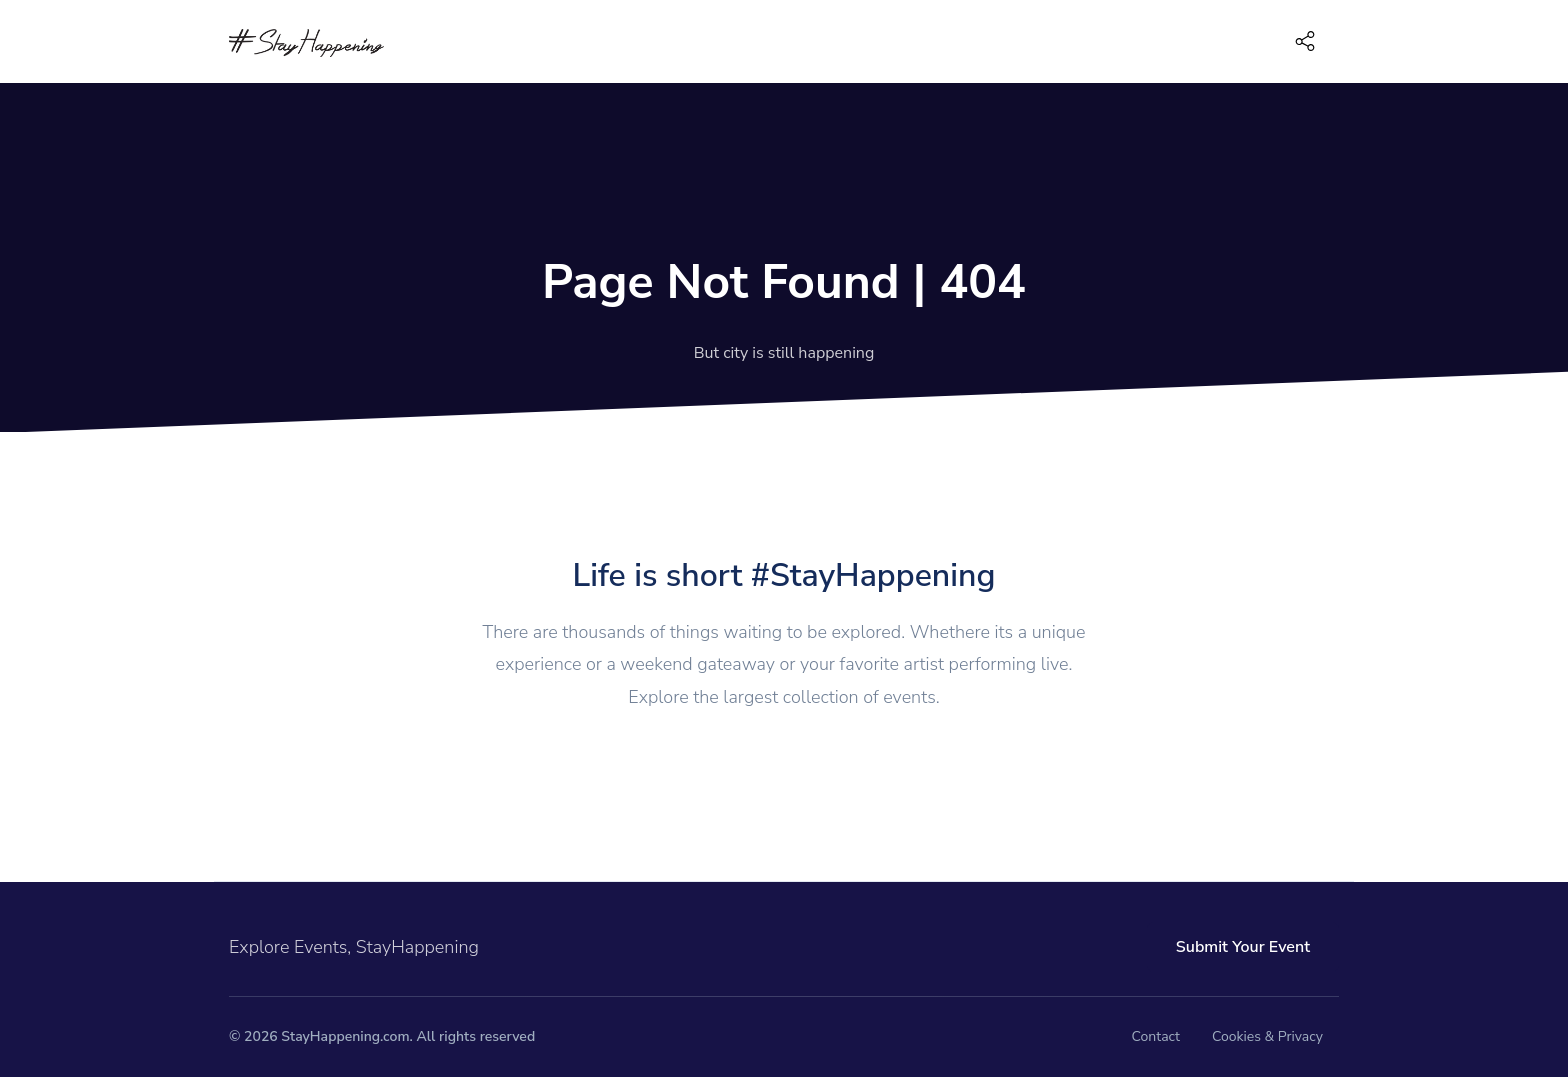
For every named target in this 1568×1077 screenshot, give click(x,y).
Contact (1156, 1036)
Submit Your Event (1243, 947)
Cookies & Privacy (1267, 1036)
